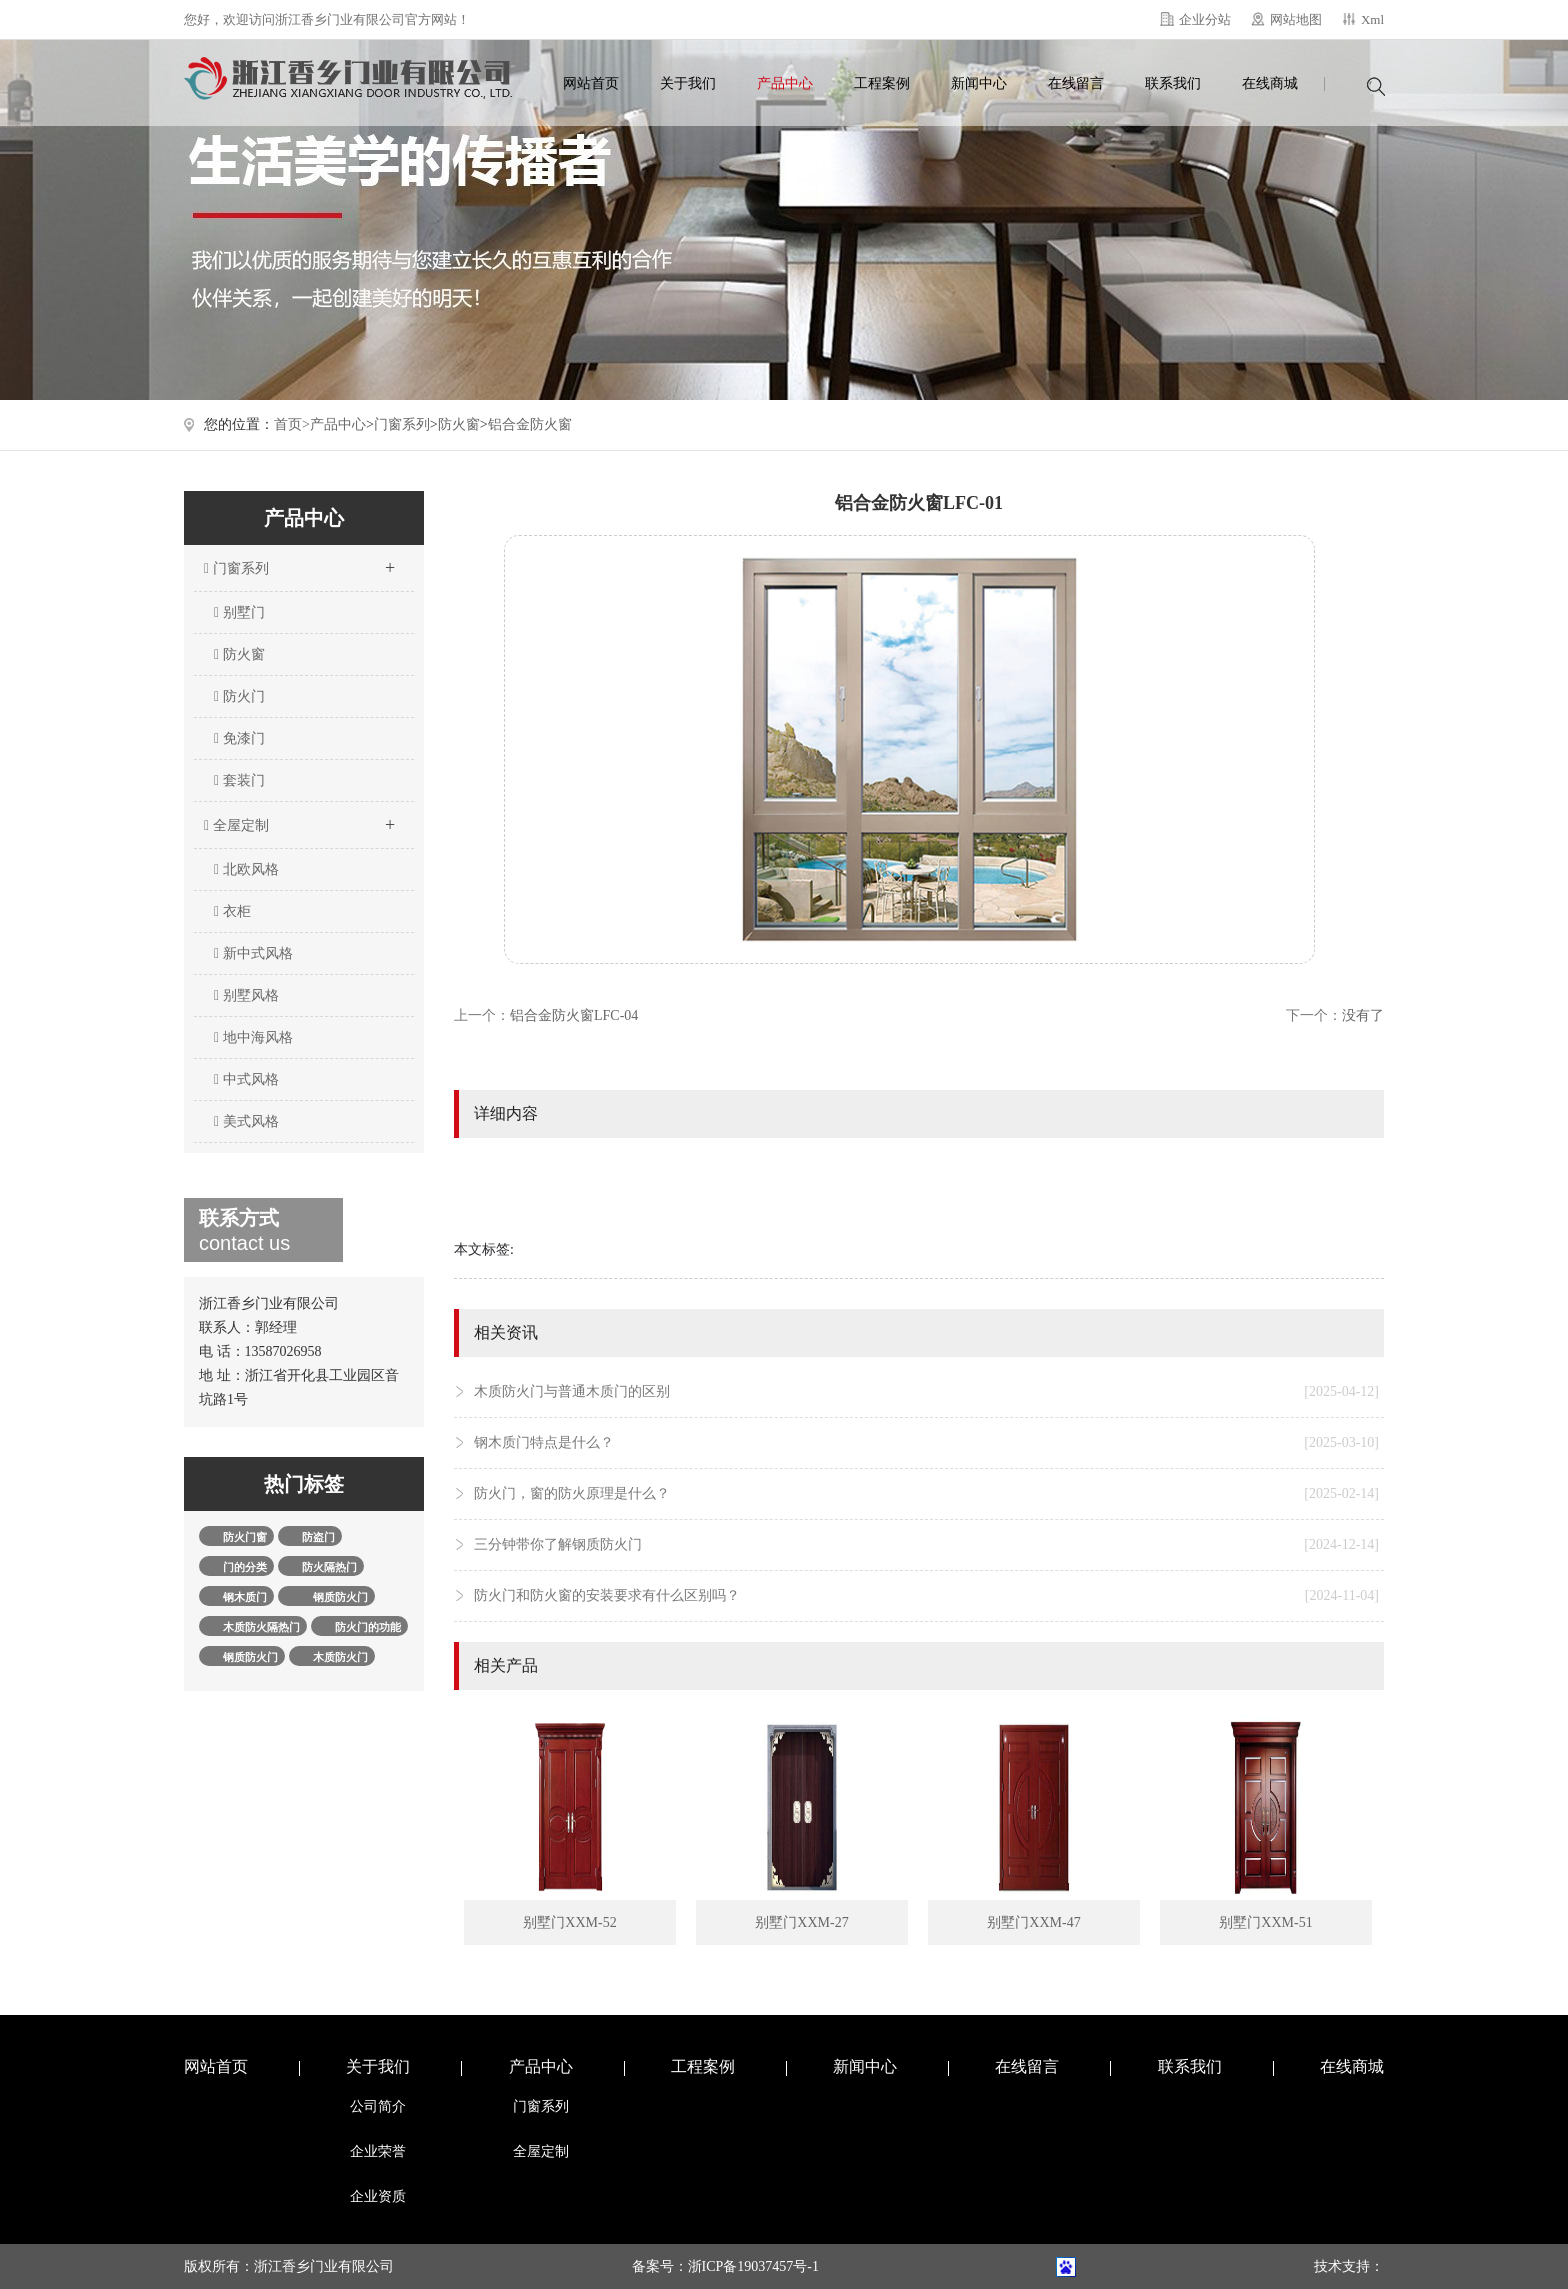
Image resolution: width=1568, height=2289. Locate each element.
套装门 (239, 780)
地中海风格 (253, 1037)
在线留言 (1076, 83)
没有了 (1363, 1015)
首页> (292, 424)
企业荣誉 (378, 2151)
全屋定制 (299, 819)
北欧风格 (246, 869)
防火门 (239, 696)
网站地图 (1296, 19)
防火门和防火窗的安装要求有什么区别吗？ (926, 1596)
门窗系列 (402, 424)
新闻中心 (979, 83)
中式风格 (246, 1079)
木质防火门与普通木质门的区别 (926, 1392)
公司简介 (378, 2106)
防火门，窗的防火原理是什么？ (926, 1494)
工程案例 (882, 83)
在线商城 (1270, 83)
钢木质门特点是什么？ (926, 1443)
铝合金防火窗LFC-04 (574, 1015)
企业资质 (378, 2196)
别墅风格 (246, 995)
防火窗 (459, 424)
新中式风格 (253, 953)
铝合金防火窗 (530, 424)
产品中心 (785, 83)
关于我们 (688, 83)
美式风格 (246, 1121)
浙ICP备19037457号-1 (753, 2266)
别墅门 (239, 612)
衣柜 (232, 911)
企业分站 (1205, 19)
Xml (1372, 19)
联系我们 (1173, 83)
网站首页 (591, 83)
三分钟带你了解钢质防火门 (926, 1545)
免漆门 (239, 738)
